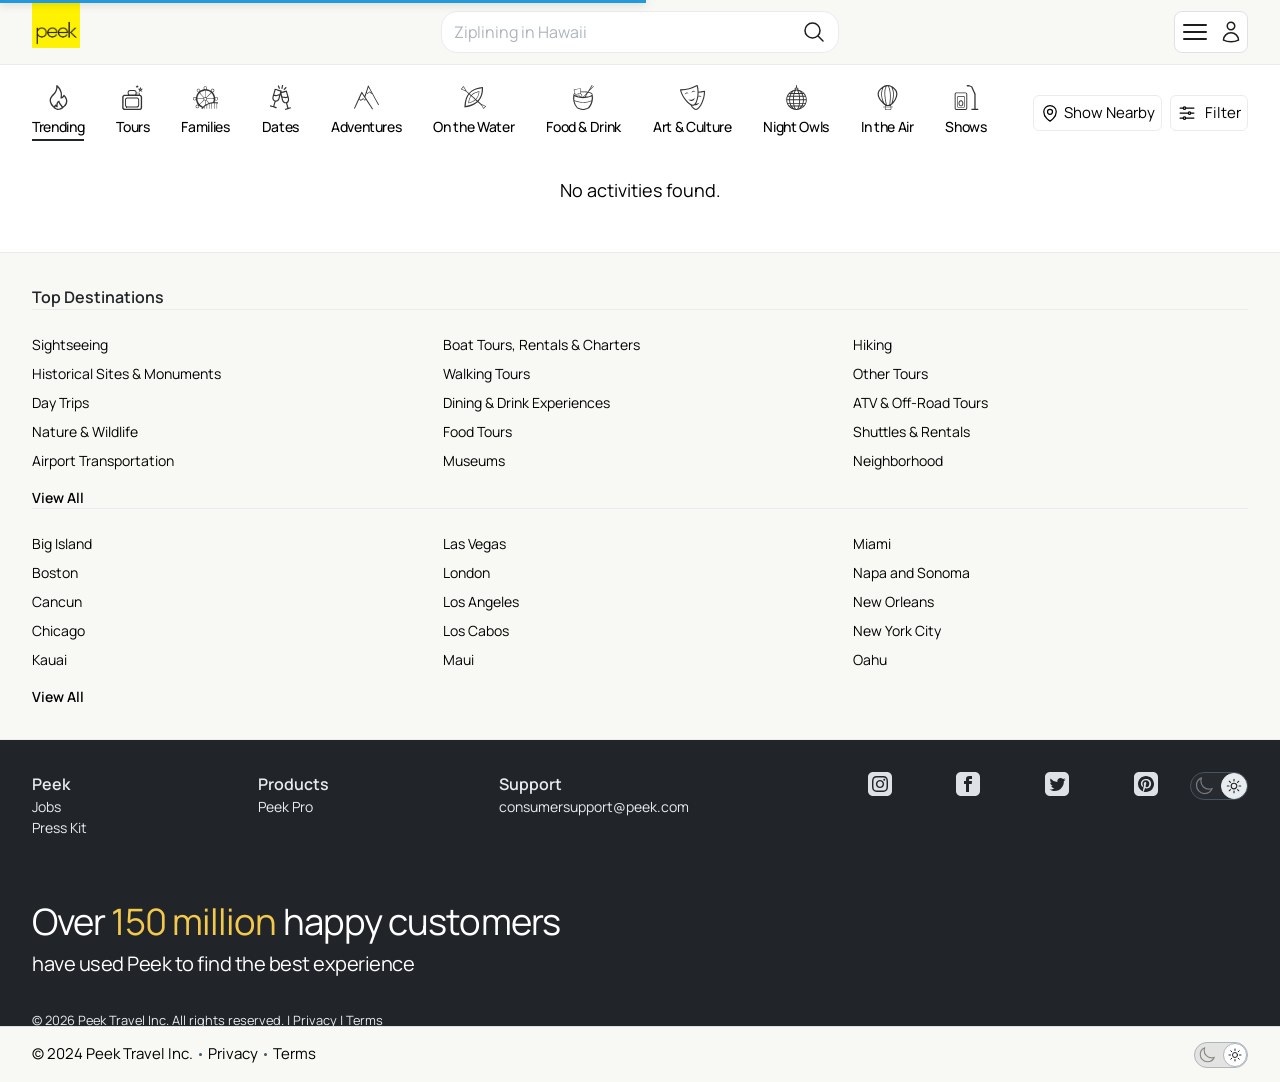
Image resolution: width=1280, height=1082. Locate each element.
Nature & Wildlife (85, 431)
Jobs (46, 806)
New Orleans (893, 601)
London (466, 572)
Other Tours (890, 373)
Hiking (872, 344)
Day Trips (60, 402)
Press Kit (59, 827)
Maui (458, 659)
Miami (872, 543)
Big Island (62, 543)
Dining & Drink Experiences (526, 402)
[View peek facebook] (968, 784)
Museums (474, 460)
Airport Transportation (103, 460)
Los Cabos (476, 630)
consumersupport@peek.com (594, 806)
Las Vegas (474, 543)
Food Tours (477, 431)
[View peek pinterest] (1146, 784)
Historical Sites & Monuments (126, 373)
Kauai (49, 659)
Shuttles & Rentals (911, 431)
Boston (55, 572)
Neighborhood (898, 460)
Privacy (233, 1053)
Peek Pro (285, 806)
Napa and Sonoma (911, 572)
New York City (897, 630)
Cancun (57, 601)
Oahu (870, 659)
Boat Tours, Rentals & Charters (541, 344)
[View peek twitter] (1057, 784)
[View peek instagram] (880, 784)
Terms (294, 1053)
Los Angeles (481, 601)
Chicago (58, 630)
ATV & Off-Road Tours (920, 402)
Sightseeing (70, 344)
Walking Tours (486, 373)
